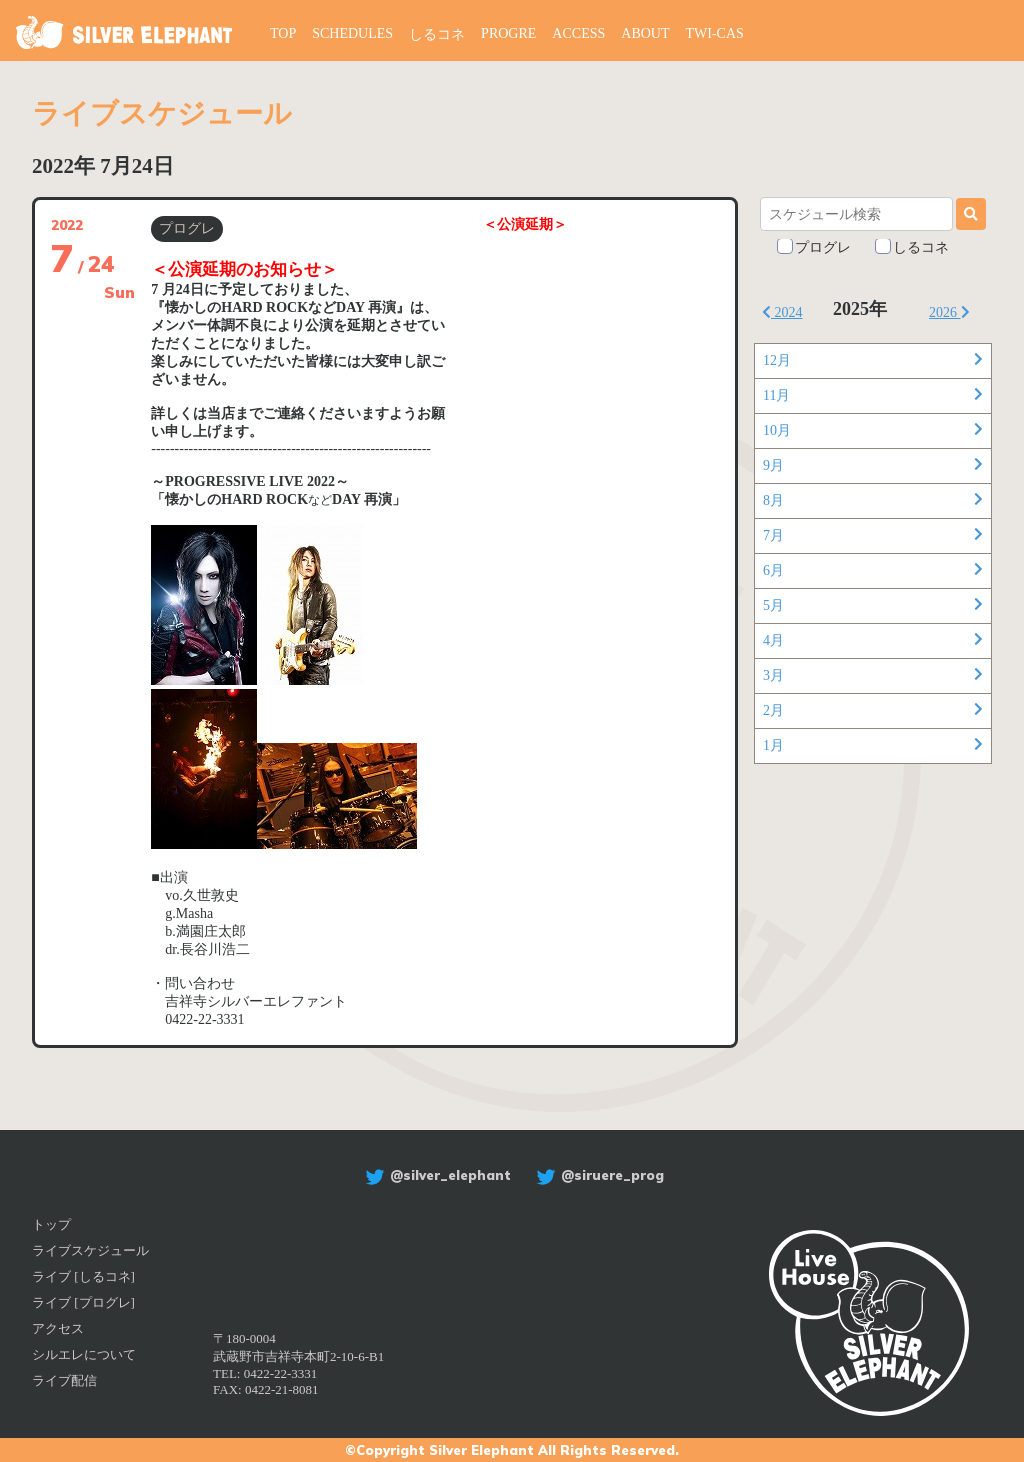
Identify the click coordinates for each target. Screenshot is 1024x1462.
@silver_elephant (435, 1175)
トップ (51, 1224)
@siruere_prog (597, 1175)
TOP (283, 33)
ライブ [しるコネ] (83, 1276)
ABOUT (645, 33)
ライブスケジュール (90, 1250)
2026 (949, 312)
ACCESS (578, 33)
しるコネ (437, 34)
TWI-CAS (715, 33)
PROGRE (508, 33)
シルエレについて (84, 1354)
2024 (782, 312)
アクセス (58, 1328)
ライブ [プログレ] (83, 1302)
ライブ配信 (64, 1380)
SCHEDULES (352, 33)
